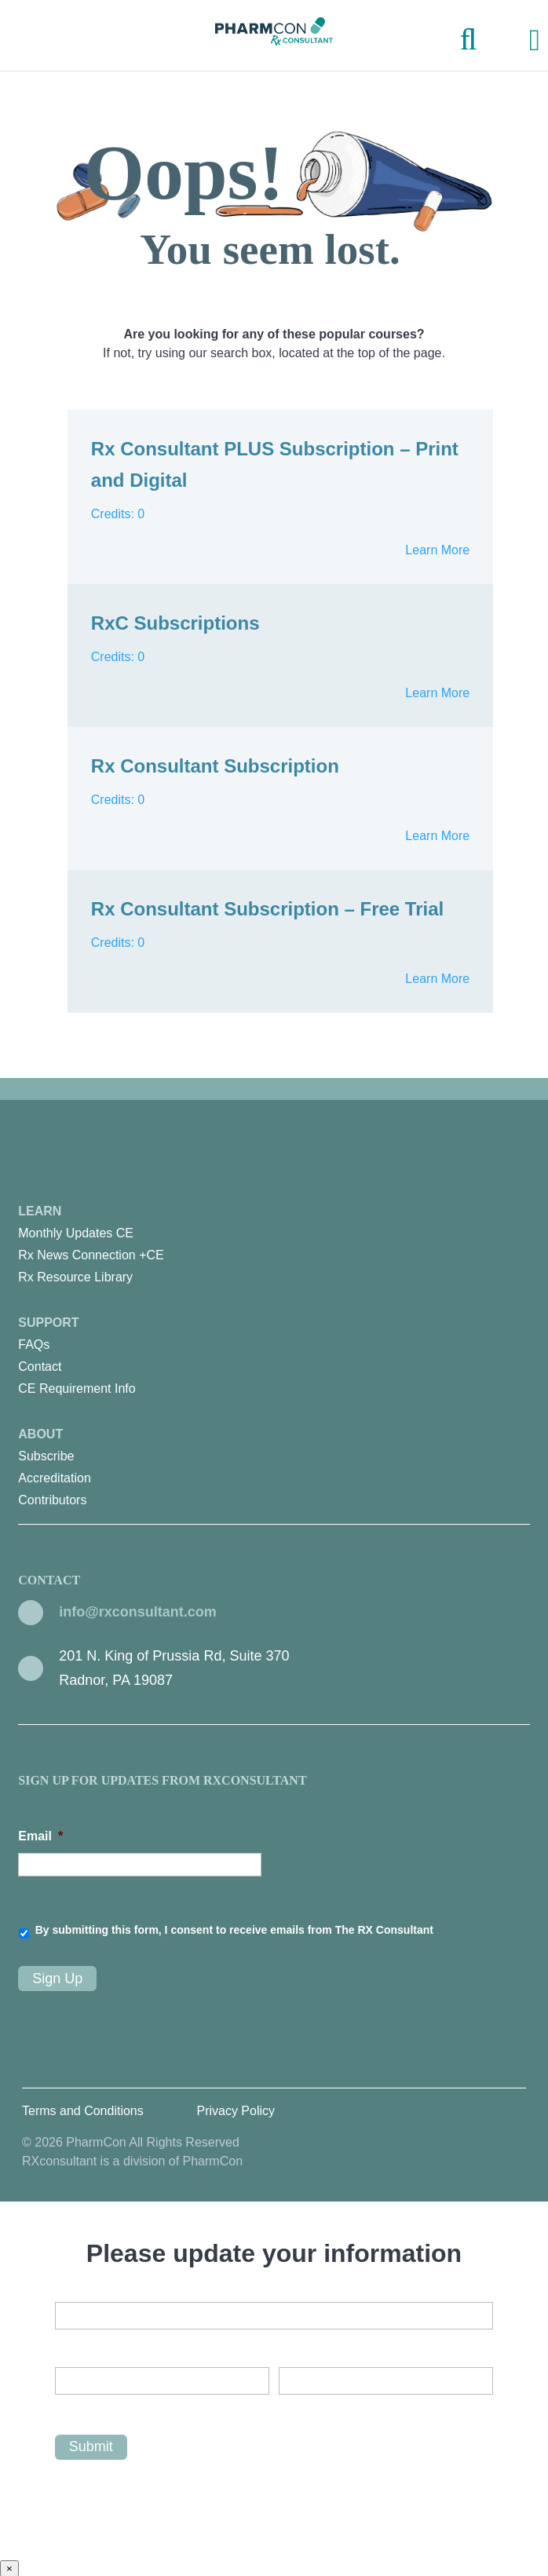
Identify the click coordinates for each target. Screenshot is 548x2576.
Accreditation (54, 1478)
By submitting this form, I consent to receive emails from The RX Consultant (234, 1930)
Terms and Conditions (83, 2109)
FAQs (33, 1344)
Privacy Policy (235, 2109)
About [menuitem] (273, 1469)
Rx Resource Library (75, 1277)
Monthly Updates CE (75, 1233)
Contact (39, 1366)
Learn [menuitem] (273, 1246)
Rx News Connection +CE (90, 1255)
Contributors (52, 1500)
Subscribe (46, 1456)
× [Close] (9, 2567)
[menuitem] (273, 1233)
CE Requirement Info (76, 1388)
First (66, 2406)
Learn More (437, 550)
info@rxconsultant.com (138, 1612)
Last (290, 2406)
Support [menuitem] (273, 1358)
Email (40, 1836)
